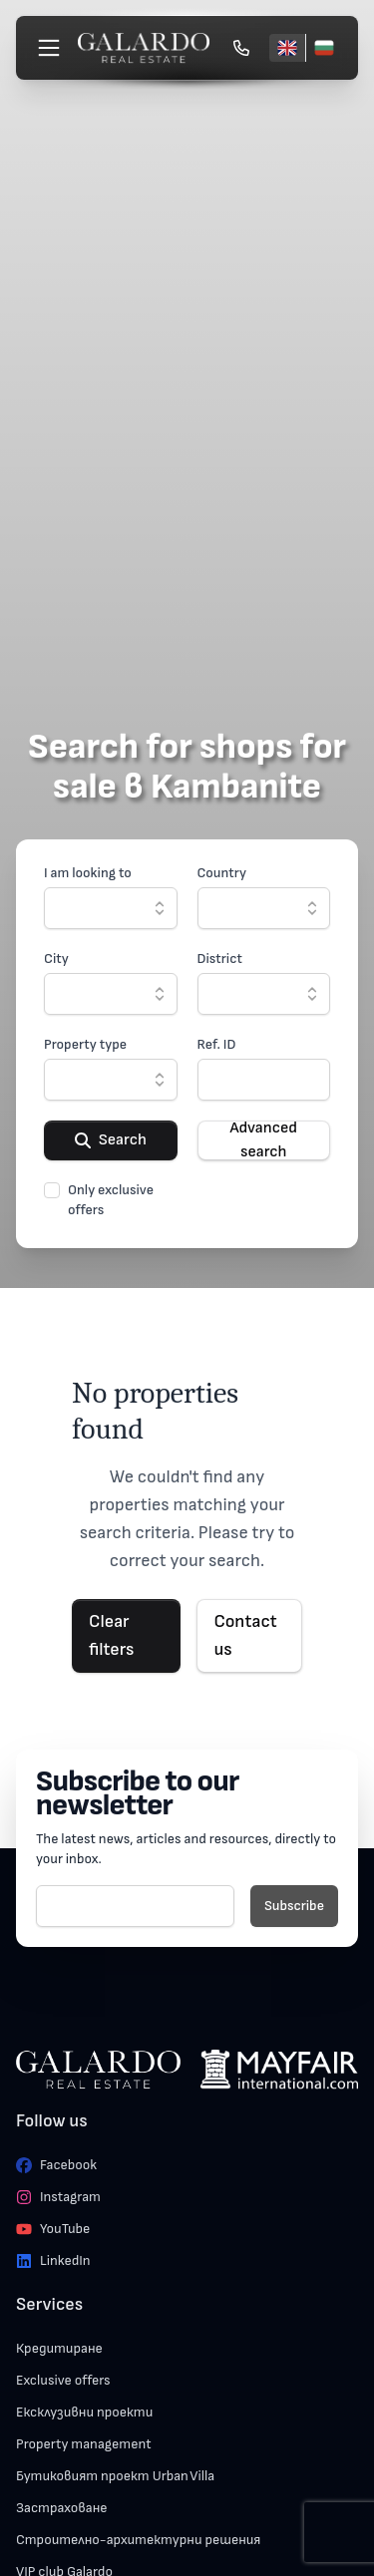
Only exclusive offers (111, 1199)
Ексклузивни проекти (84, 2412)
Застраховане (62, 2507)
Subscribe (294, 1905)
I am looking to (88, 872)
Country (222, 872)
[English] (287, 48)
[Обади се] (241, 48)
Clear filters (111, 1635)
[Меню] (49, 48)
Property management (84, 2443)
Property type (85, 1044)
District (219, 958)
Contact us (244, 1635)
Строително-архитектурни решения (138, 2539)
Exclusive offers (63, 2380)
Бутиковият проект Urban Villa (115, 2475)
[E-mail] (135, 1906)
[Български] (323, 48)
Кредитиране (59, 2348)
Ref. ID (216, 1044)
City (56, 958)
